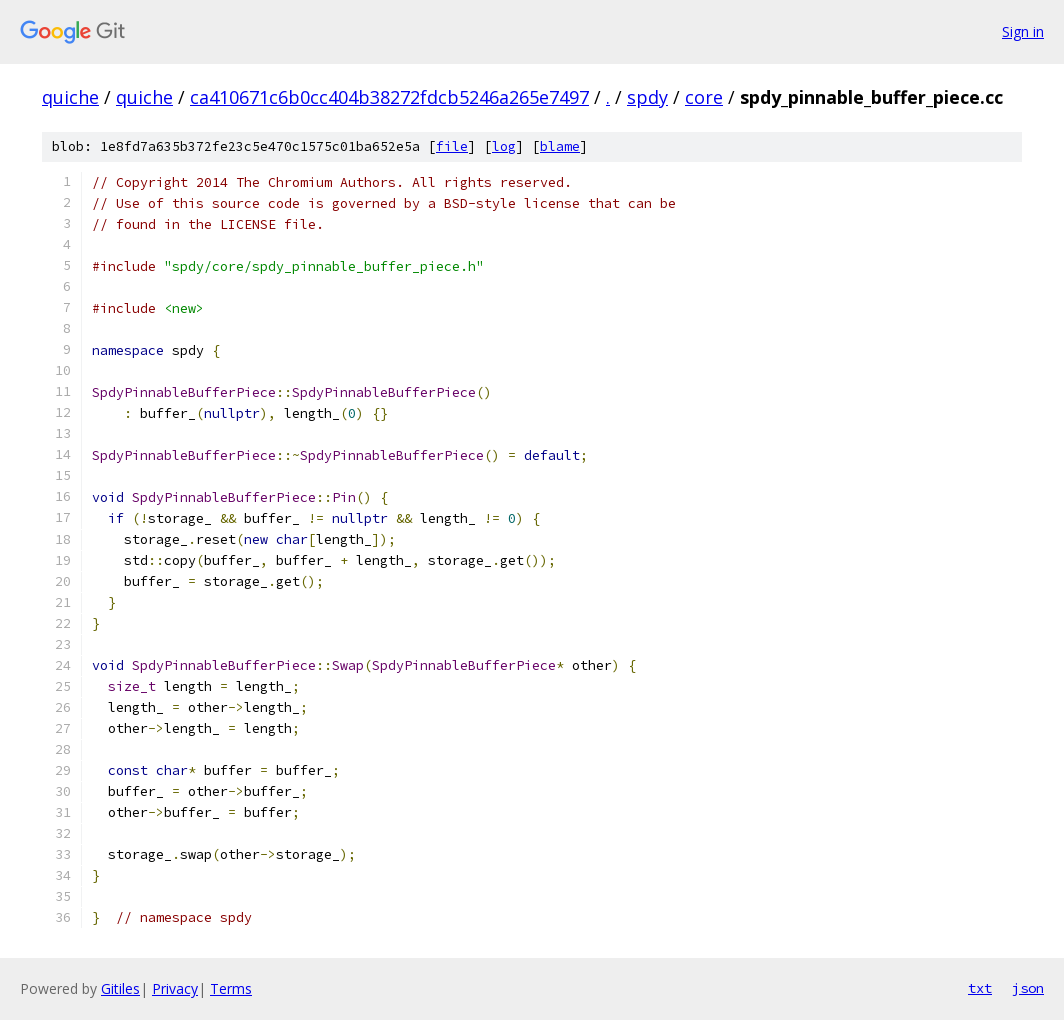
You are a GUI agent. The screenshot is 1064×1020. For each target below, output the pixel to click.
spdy (647, 97)
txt (980, 988)
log (504, 146)
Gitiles (120, 988)
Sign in (1023, 31)
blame (560, 146)
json (1028, 988)
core (704, 97)
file (452, 146)
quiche (70, 97)
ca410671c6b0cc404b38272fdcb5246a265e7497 (389, 97)
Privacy (175, 988)
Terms (231, 988)
